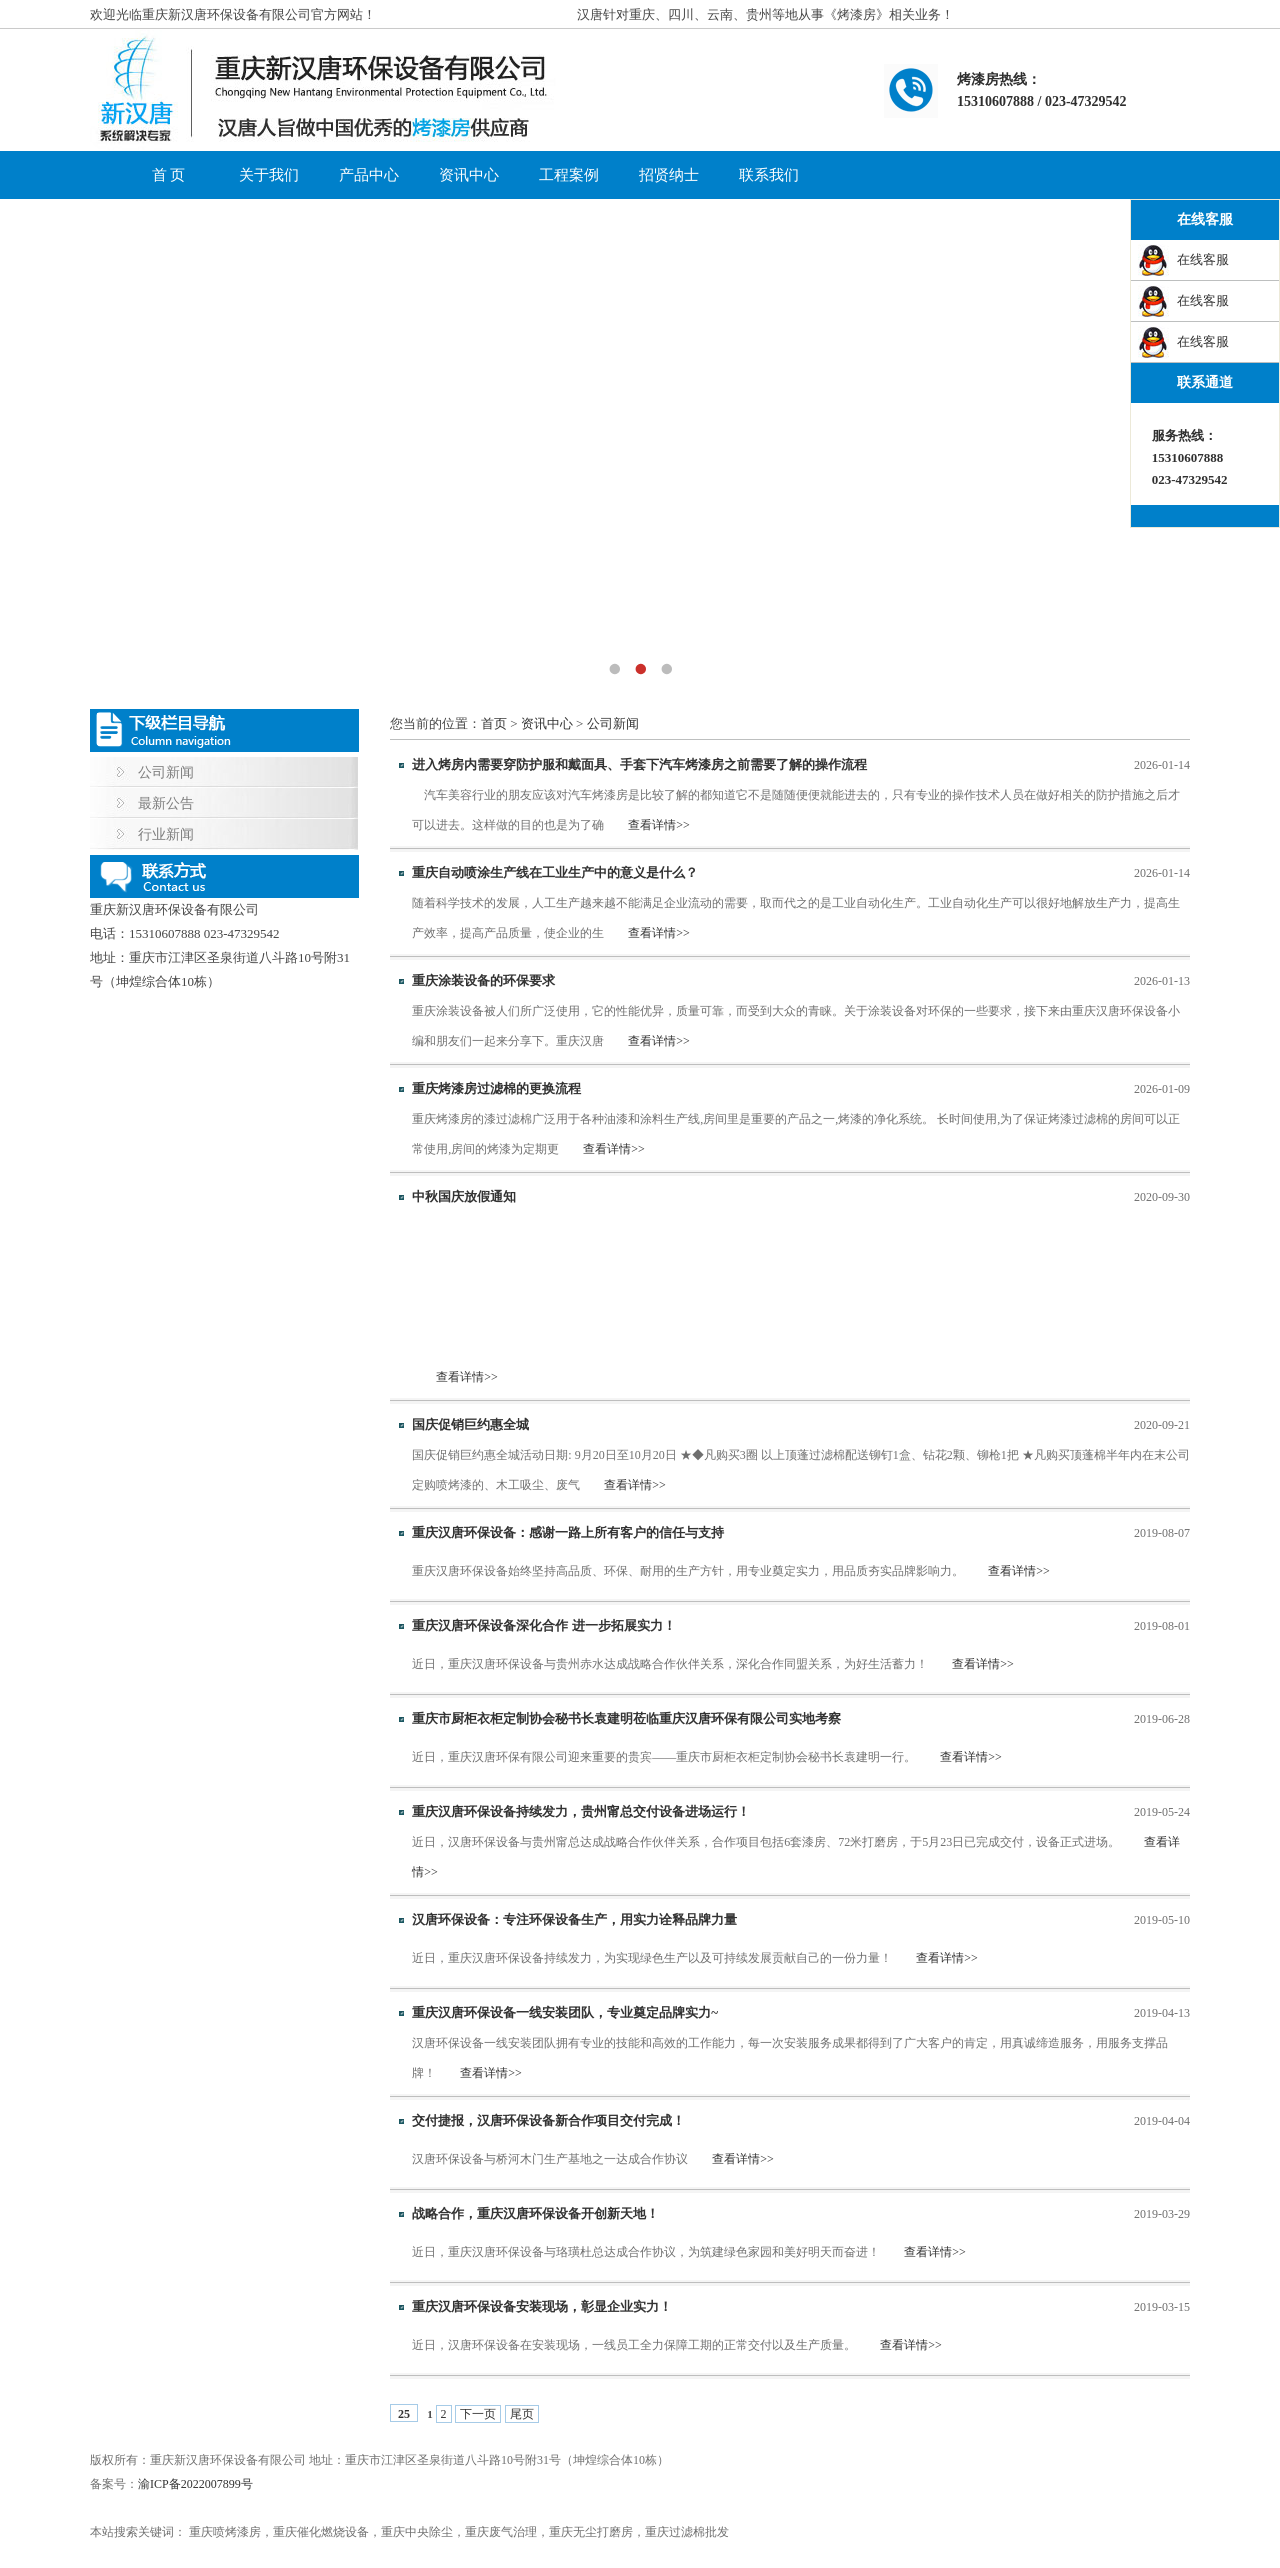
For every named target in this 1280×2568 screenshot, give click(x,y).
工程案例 (569, 175)
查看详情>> (659, 825)
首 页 (169, 175)
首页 (494, 723)
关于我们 (269, 175)
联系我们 (769, 175)
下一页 (478, 2414)
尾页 (522, 2414)
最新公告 (166, 803)
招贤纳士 (669, 175)
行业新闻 (166, 834)
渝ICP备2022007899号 (195, 2484)
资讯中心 (469, 175)
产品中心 (369, 175)
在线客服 (1203, 259)
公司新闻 (166, 772)
